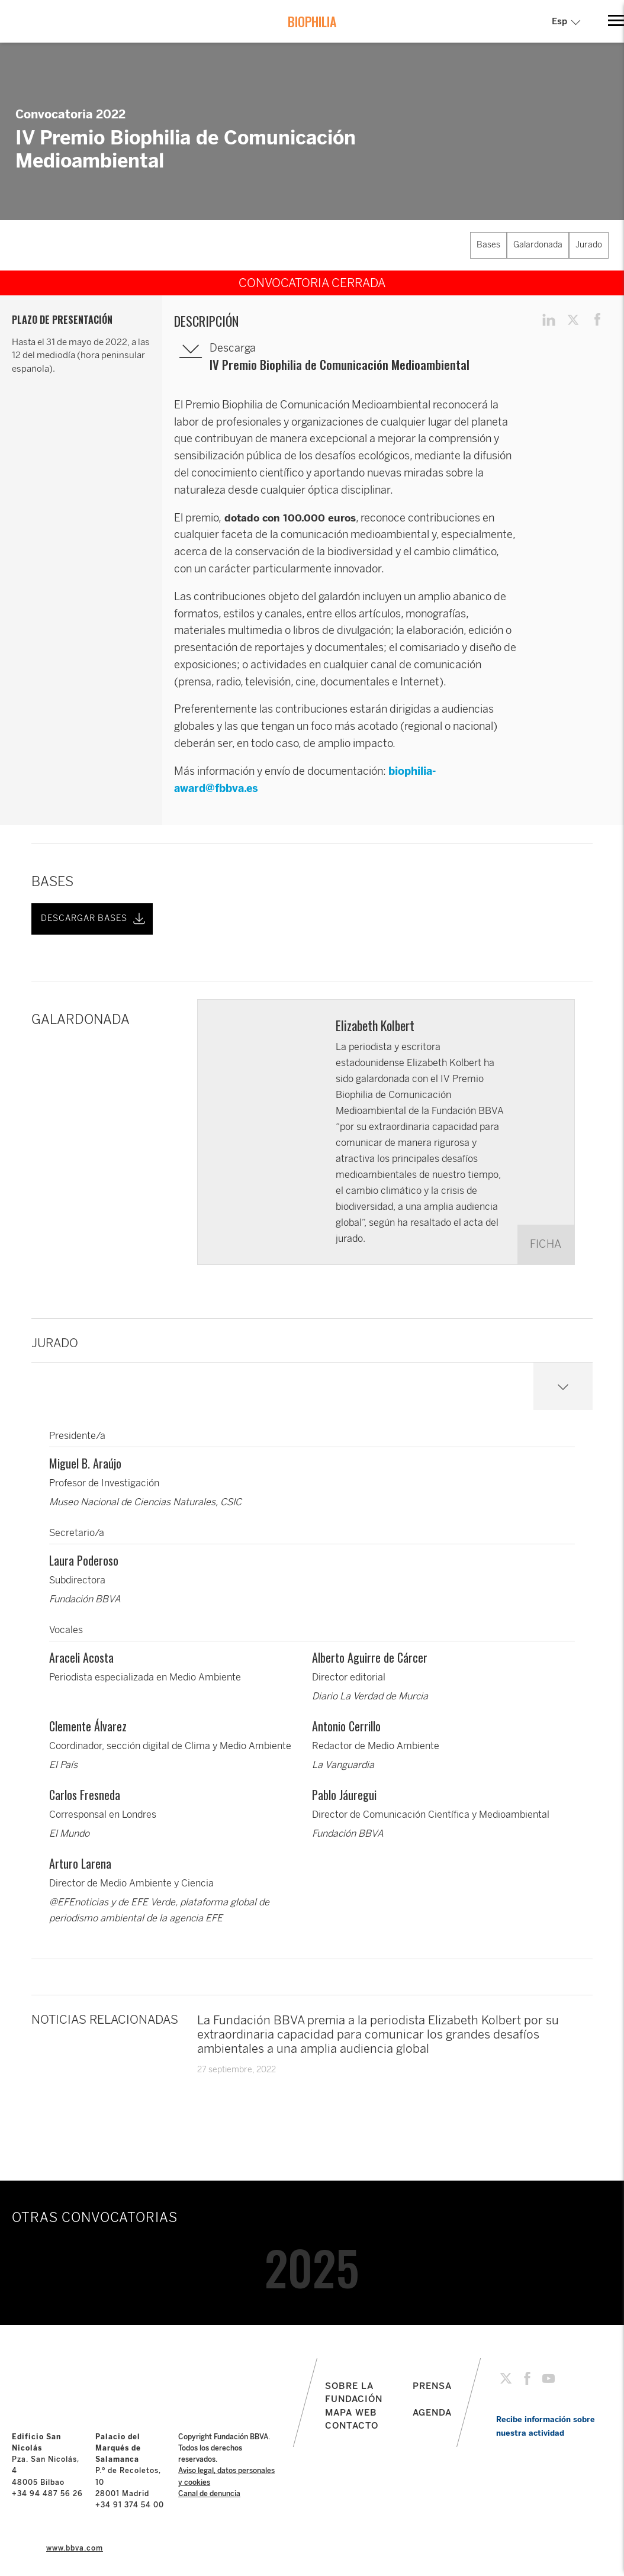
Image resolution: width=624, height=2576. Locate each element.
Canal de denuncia (209, 2494)
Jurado (588, 245)
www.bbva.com (74, 2548)
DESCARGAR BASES (94, 919)
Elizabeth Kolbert (375, 1025)
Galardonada (537, 245)
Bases (488, 245)
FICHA (545, 1244)
